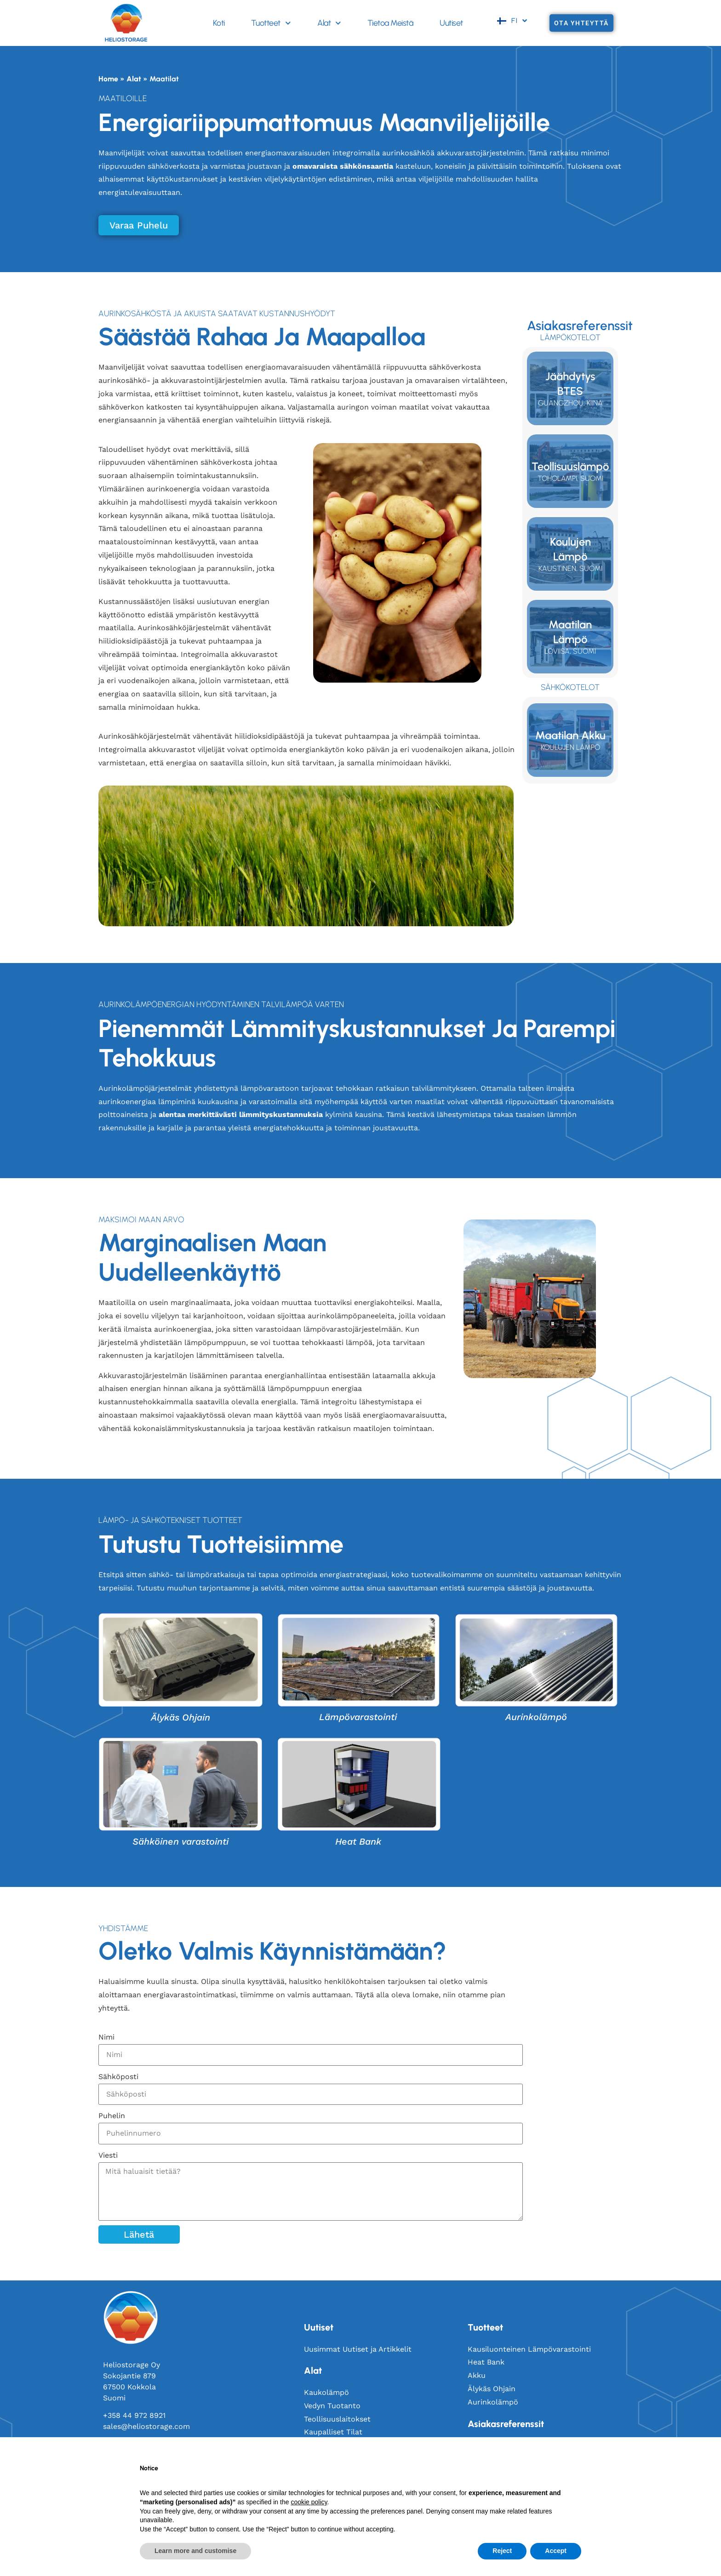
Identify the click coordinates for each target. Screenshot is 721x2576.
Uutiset (451, 23)
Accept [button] (555, 2550)
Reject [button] (502, 2550)
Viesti (108, 2155)
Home (108, 78)
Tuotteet (271, 23)
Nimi (106, 2037)
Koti (219, 23)
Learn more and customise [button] (195, 2550)
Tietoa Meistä (390, 23)
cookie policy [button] (309, 2502)
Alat (329, 23)
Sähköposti (118, 2076)
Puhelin (111, 2115)
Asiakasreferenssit (506, 2423)
